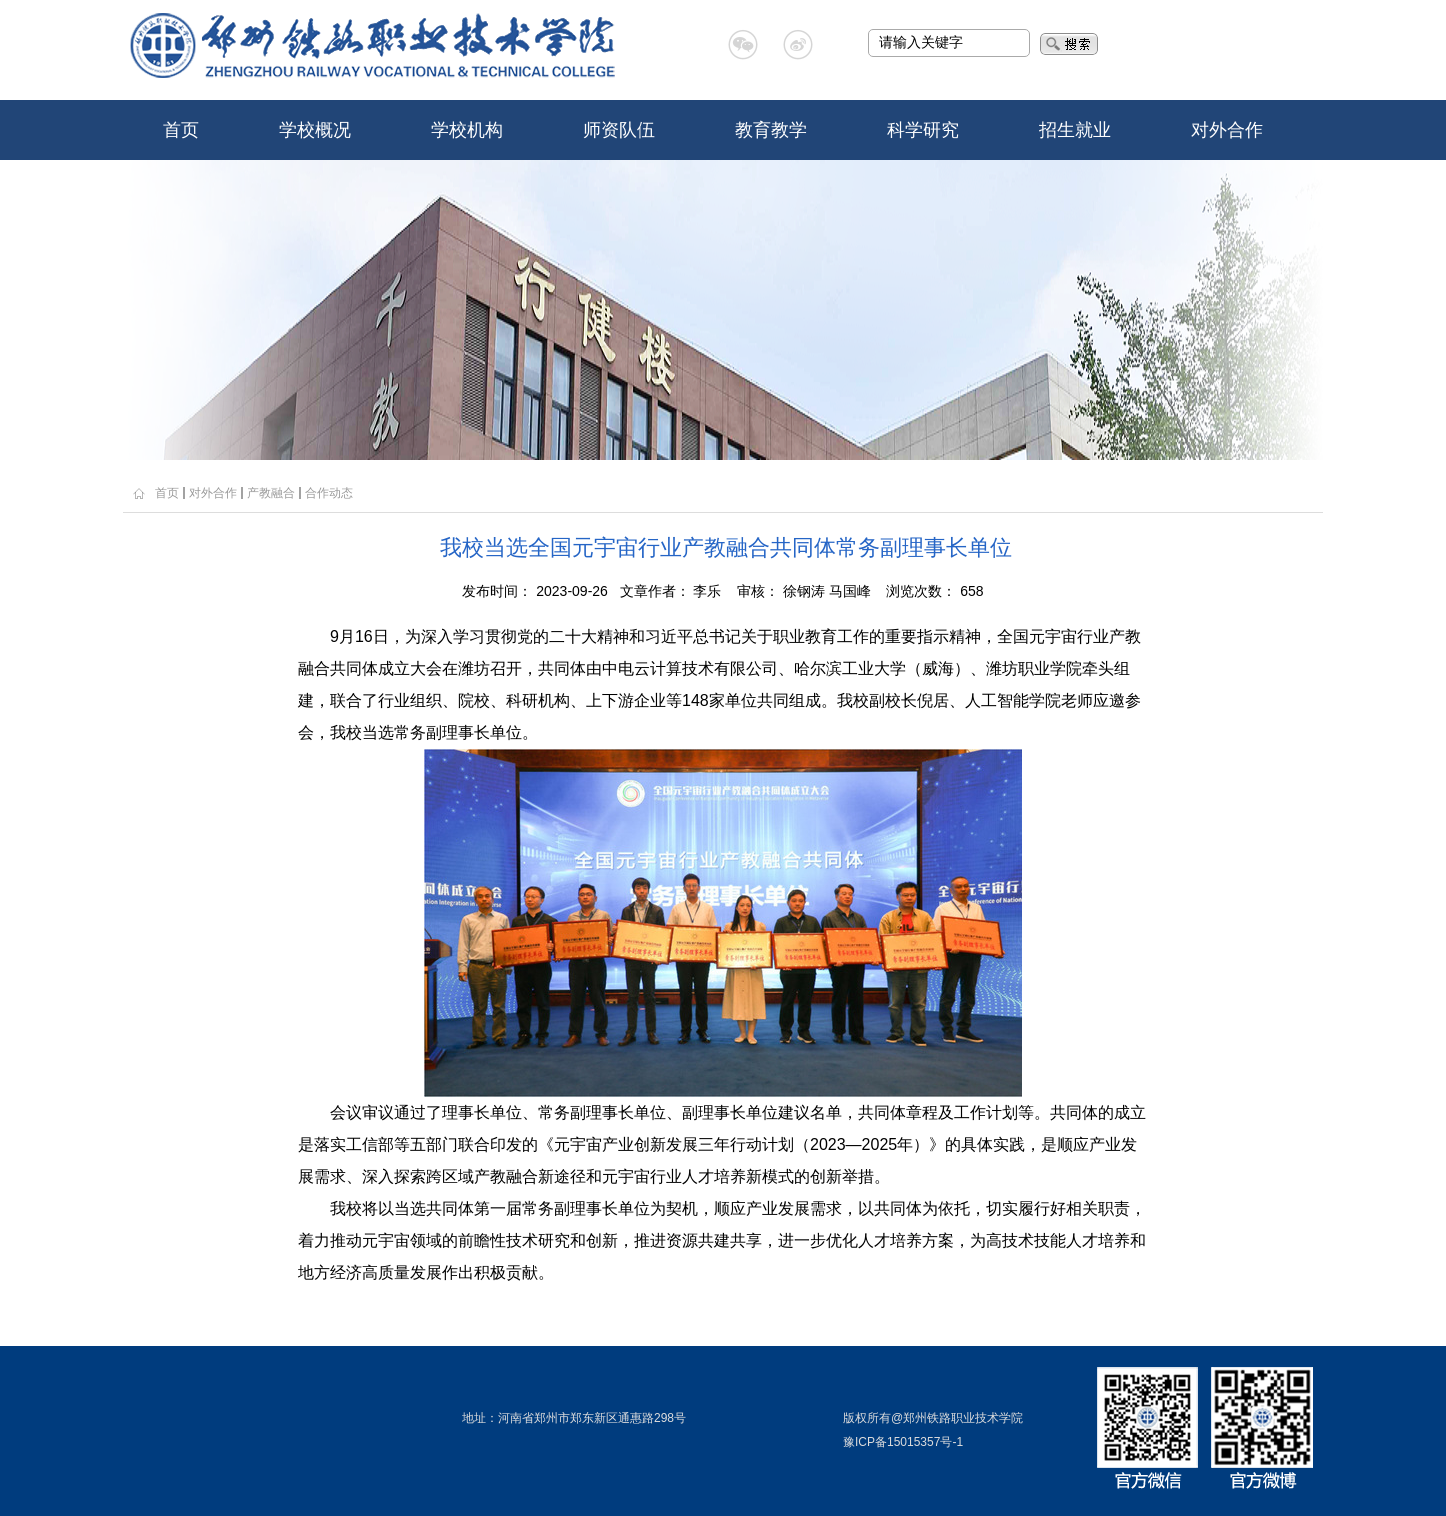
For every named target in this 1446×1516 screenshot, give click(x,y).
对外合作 (1227, 130)
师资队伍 (619, 130)
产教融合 (271, 493)
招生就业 (1075, 130)
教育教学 (771, 130)
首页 (181, 130)
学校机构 (467, 130)
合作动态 (329, 493)
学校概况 (315, 130)
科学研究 (923, 130)
